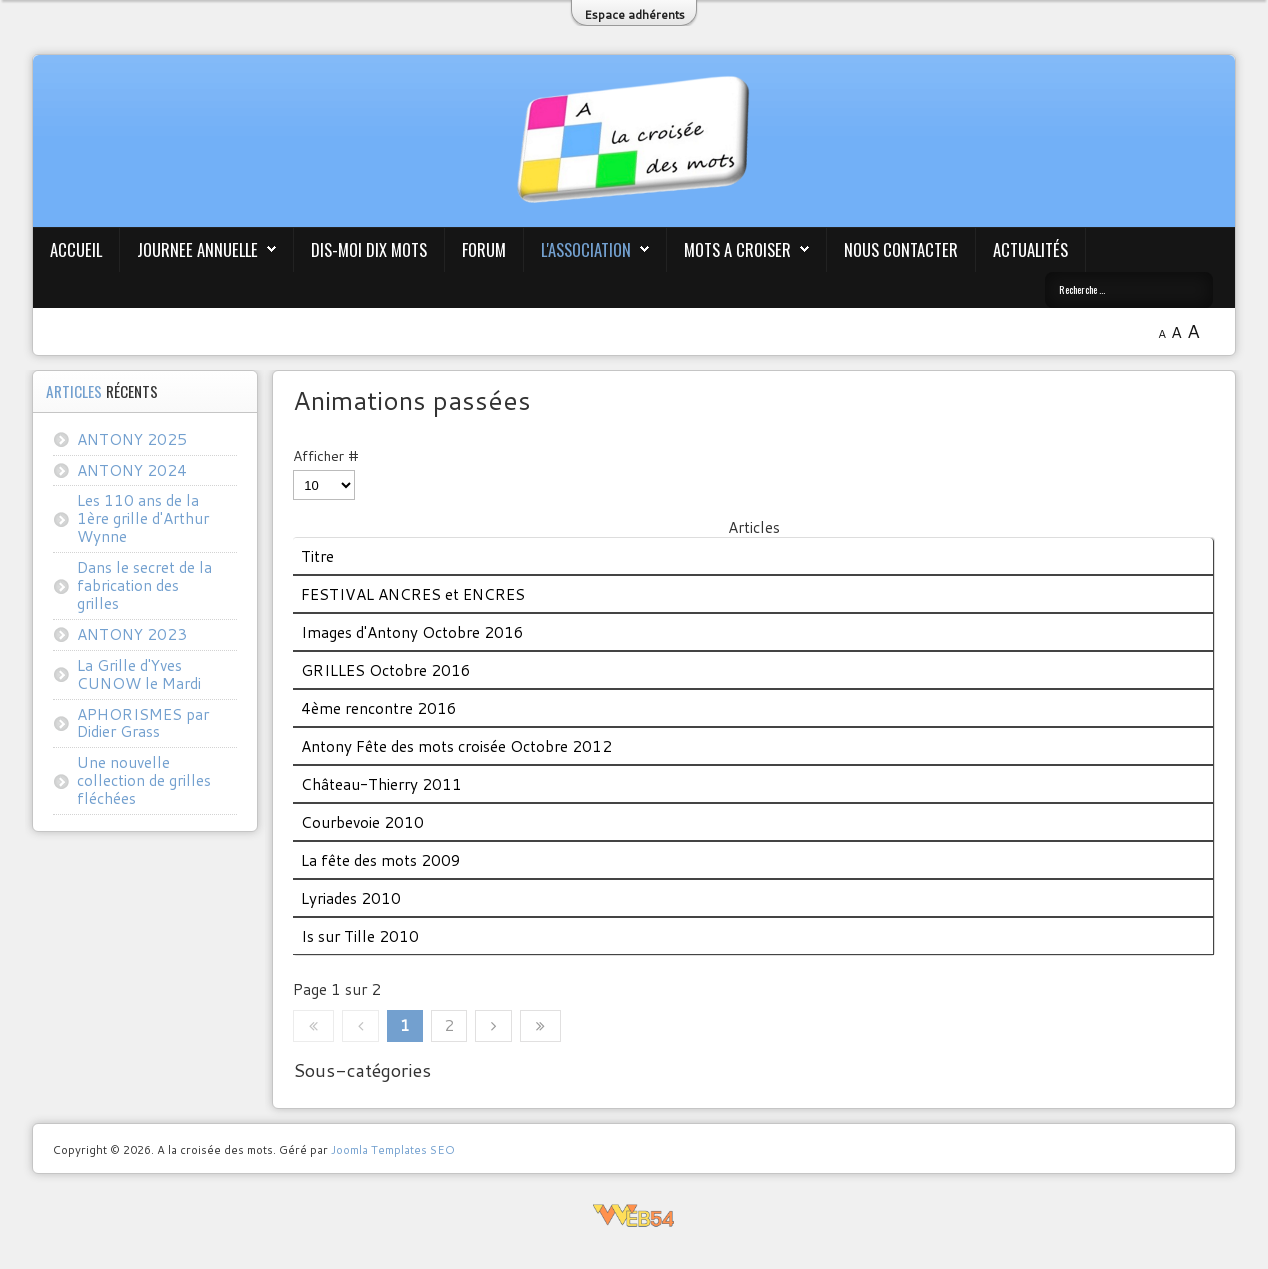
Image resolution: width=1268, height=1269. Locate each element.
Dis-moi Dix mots (369, 249)
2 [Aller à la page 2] (449, 1025)
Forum (484, 249)
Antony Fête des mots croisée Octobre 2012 (456, 746)
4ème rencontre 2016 (379, 708)
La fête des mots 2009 (381, 860)
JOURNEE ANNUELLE (197, 249)
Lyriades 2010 (351, 898)
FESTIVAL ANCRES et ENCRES (413, 594)
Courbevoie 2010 (362, 822)
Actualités (1030, 249)
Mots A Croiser (737, 249)
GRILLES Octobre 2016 (386, 670)
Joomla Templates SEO (393, 1149)
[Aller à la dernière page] (540, 1026)
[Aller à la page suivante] (493, 1026)
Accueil (76, 249)
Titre (317, 556)
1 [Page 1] (405, 1025)
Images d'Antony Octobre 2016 (412, 632)
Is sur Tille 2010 (360, 936)
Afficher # (326, 456)
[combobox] (1129, 290)
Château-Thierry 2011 (381, 784)
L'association (586, 249)
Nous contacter (901, 249)
